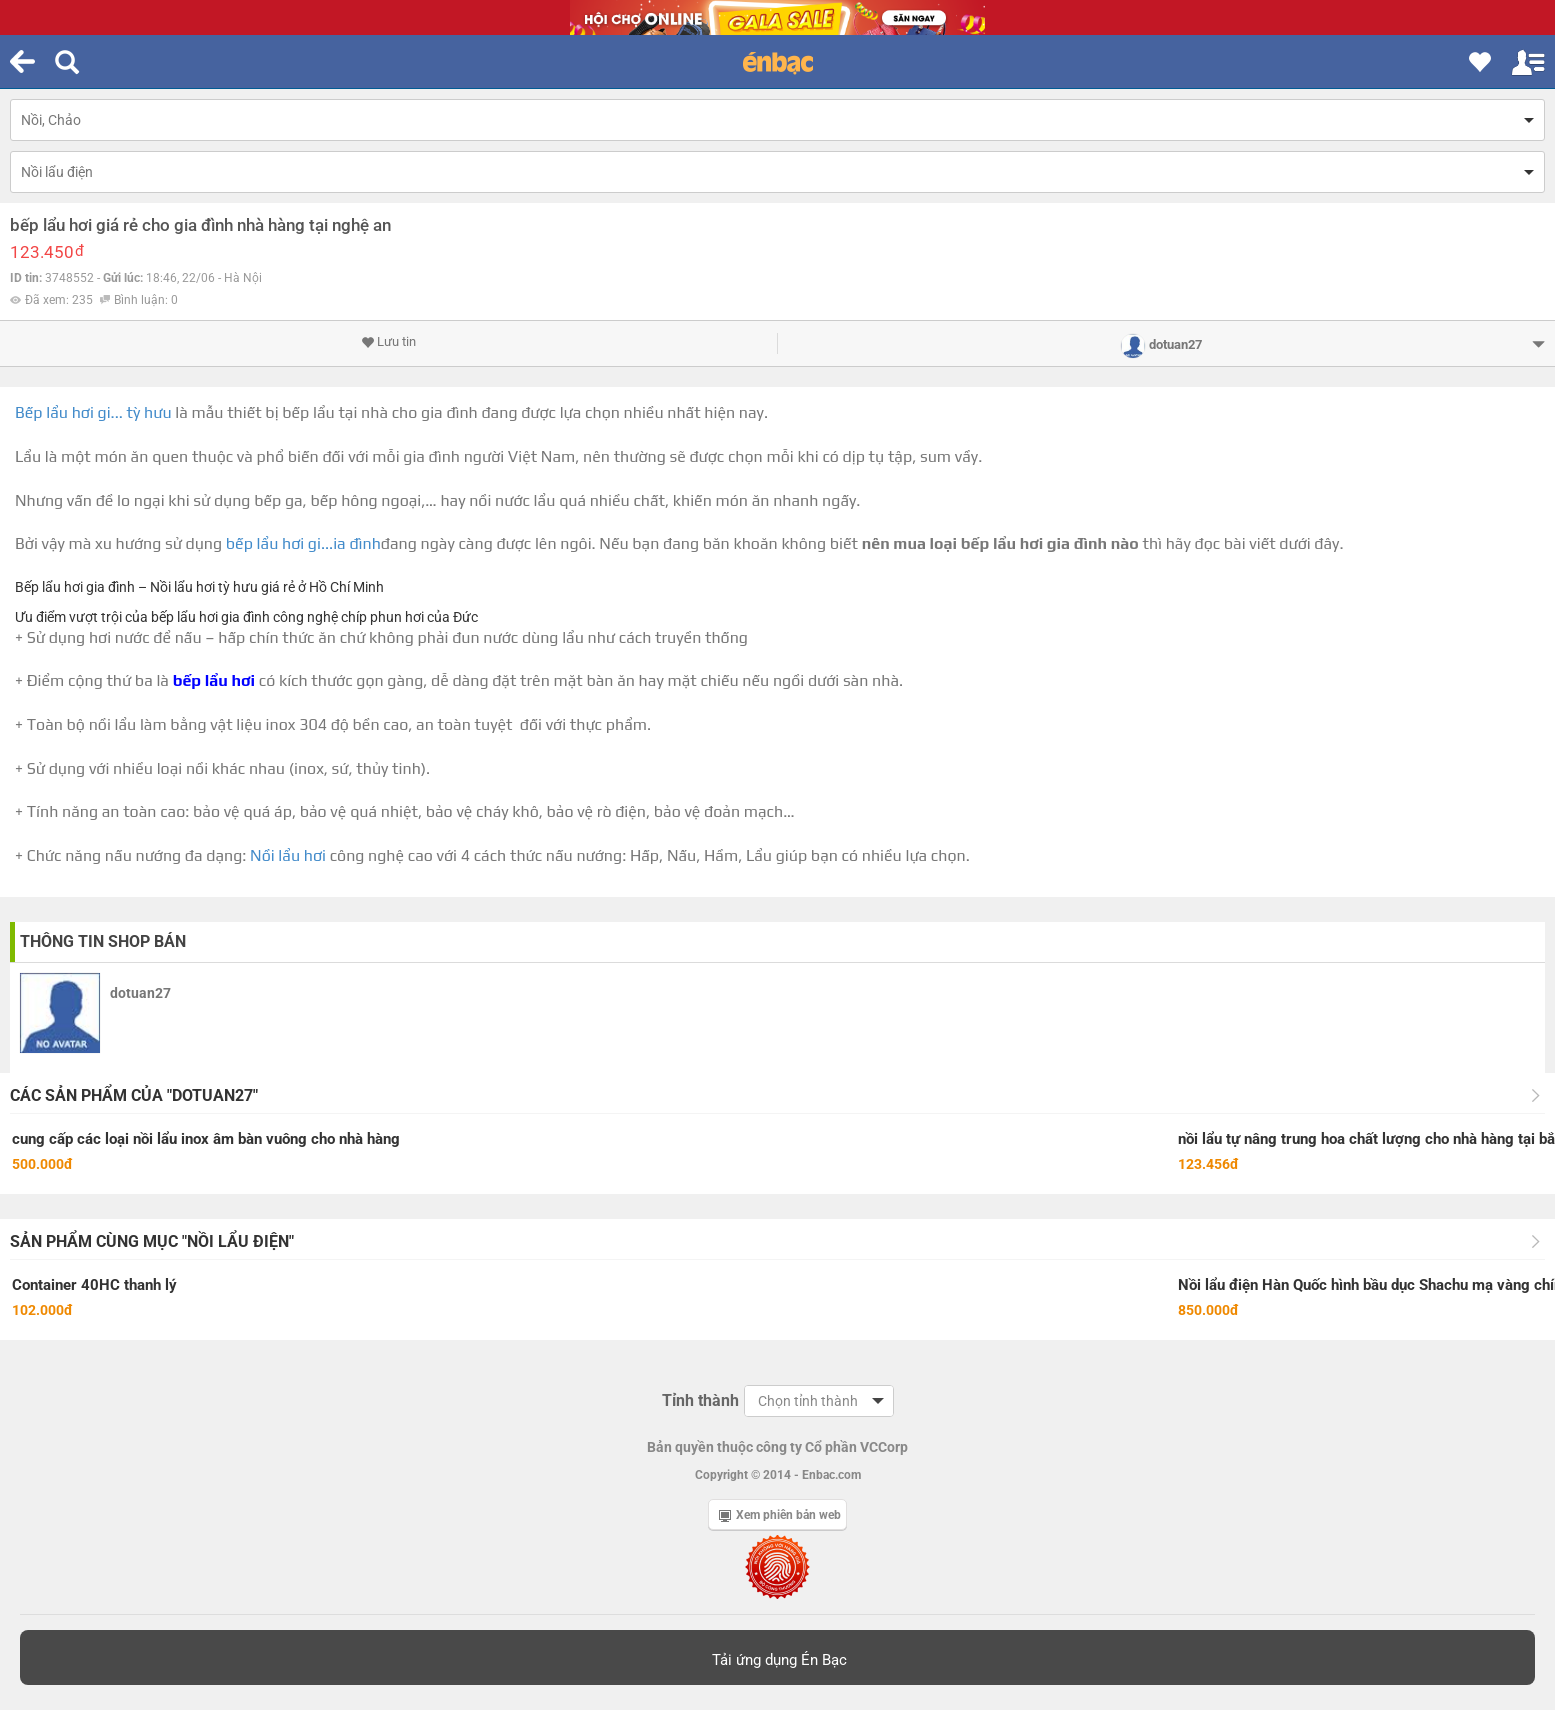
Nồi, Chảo (51, 120)
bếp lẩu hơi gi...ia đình (303, 543)
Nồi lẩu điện (57, 172)
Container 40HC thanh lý (94, 1285)
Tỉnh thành (700, 1400)
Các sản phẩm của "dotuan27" (134, 1095)
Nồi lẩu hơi (288, 855)
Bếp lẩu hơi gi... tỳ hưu (93, 412)
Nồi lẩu (171, 587)
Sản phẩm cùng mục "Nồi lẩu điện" (152, 1241)
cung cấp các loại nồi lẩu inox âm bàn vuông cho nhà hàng (206, 1139)
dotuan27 (140, 993)
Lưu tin (388, 342)
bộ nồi (89, 724)
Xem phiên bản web (780, 1515)
